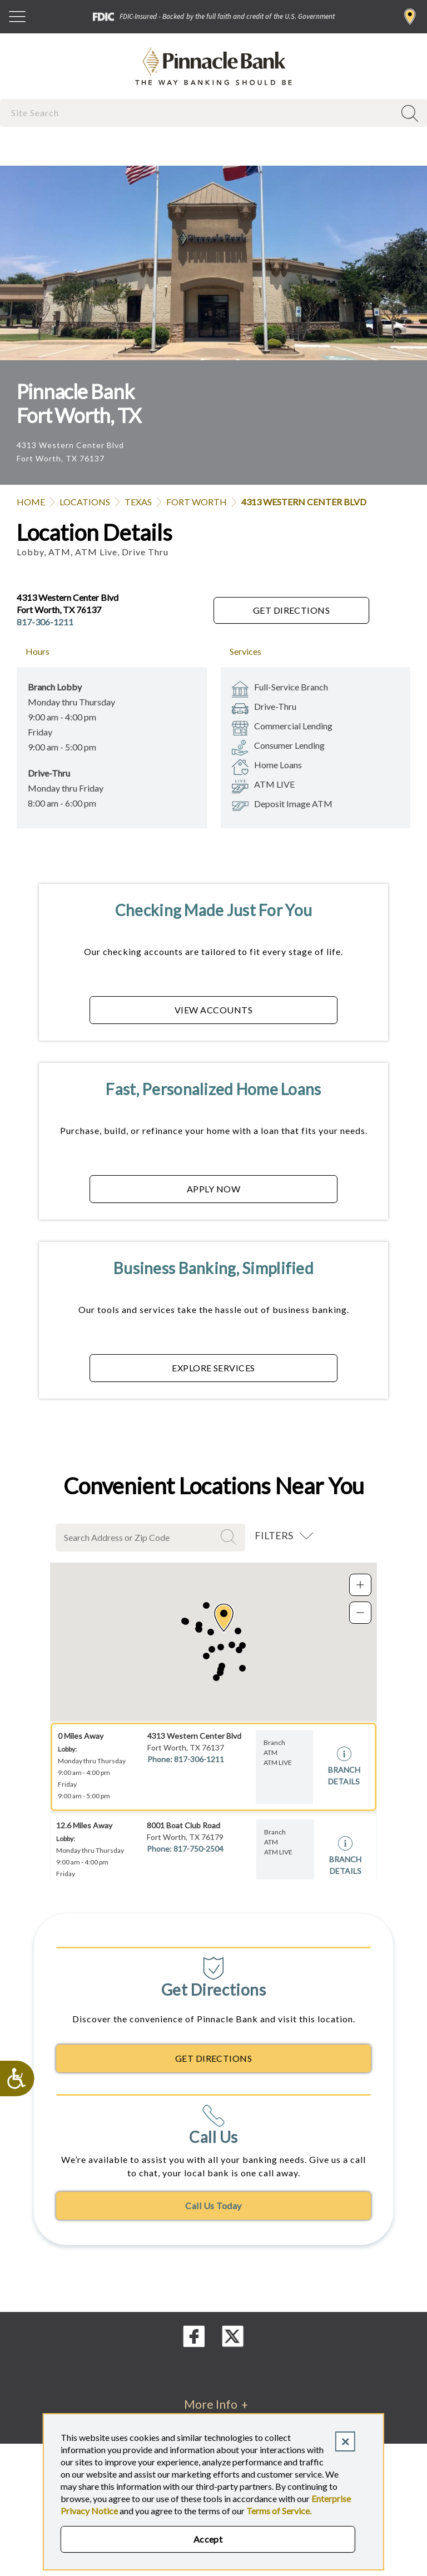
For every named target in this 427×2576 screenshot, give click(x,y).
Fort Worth (196, 501)
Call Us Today (213, 2205)
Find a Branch (410, 16)
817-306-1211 (45, 621)
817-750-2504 (198, 1848)
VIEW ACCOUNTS (213, 1009)
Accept (208, 2539)
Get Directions (291, 610)
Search (230, 1537)
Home (31, 501)
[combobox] (198, 112)
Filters (274, 1535)
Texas (138, 501)
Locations (84, 501)
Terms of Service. (278, 2510)
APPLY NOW (213, 1188)
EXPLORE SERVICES (213, 1367)
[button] (224, 1618)
